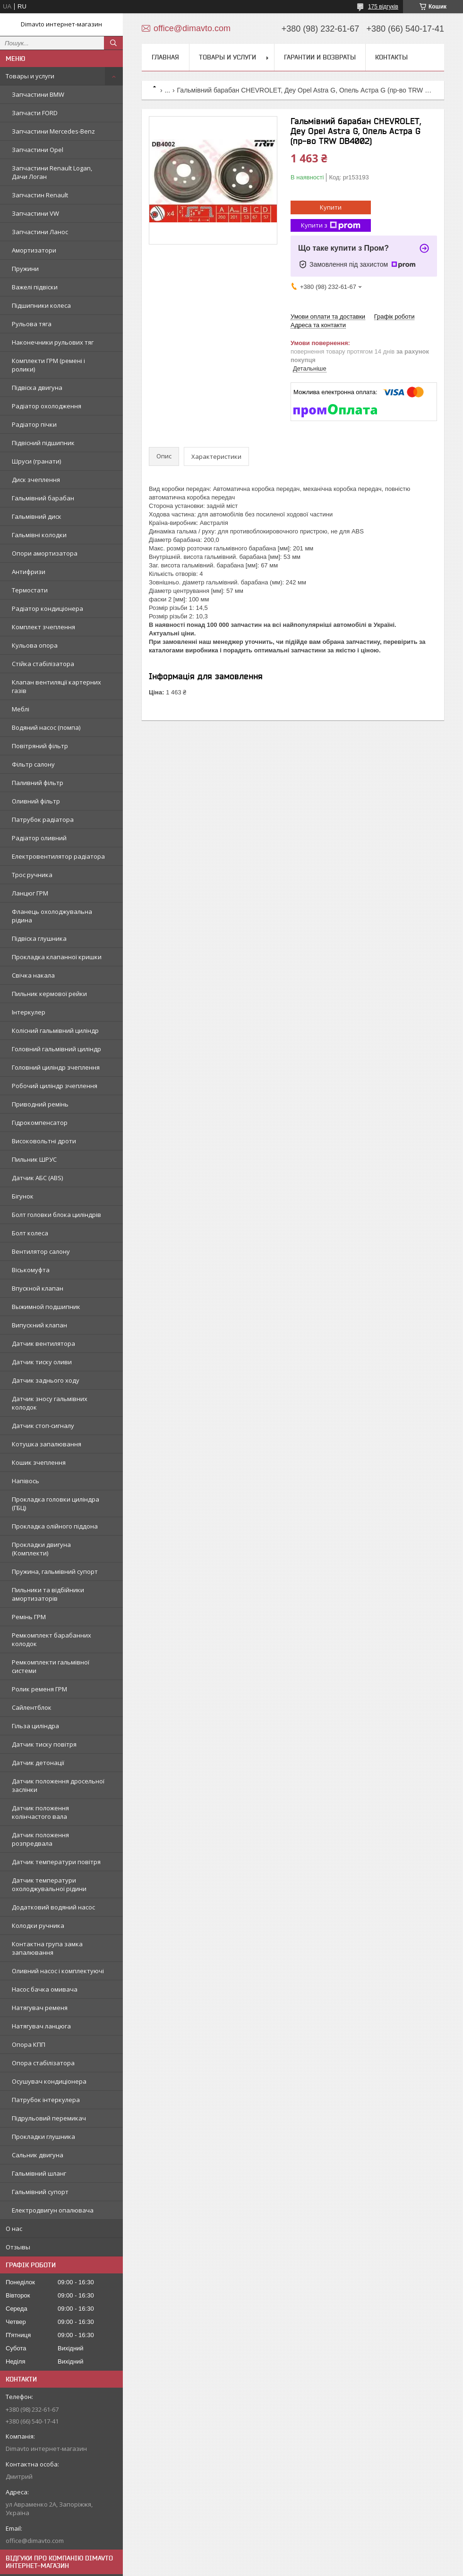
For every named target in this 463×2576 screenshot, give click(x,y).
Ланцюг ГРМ (30, 893)
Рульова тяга (31, 324)
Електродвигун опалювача (53, 2210)
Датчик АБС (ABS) (37, 1178)
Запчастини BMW (38, 94)
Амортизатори (34, 250)
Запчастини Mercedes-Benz (53, 131)
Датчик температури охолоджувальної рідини (49, 1884)
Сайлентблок (31, 1707)
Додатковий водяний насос (53, 1907)
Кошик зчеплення (39, 1462)
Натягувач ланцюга (41, 2026)
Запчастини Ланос (40, 232)
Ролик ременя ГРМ (39, 1689)
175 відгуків (383, 6)
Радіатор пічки (34, 424)
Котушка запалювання (46, 1444)
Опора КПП (28, 2044)
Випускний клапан (39, 1325)
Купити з (330, 225)
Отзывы (18, 2247)
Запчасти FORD (35, 113)
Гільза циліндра (35, 1726)
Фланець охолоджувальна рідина (52, 915)
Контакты (391, 57)
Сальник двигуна (37, 2155)
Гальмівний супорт (40, 2191)
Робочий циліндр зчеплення (54, 1085)
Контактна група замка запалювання (47, 1948)
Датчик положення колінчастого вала (40, 1812)
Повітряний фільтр (40, 746)
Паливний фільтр (37, 782)
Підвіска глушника (39, 938)
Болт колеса (30, 1233)
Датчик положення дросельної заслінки (58, 1785)
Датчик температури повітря (56, 1862)
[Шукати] (113, 43)
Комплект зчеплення (43, 627)
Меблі (20, 709)
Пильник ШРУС (34, 1159)
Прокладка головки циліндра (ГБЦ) (55, 1503)
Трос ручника (32, 874)
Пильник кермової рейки (49, 993)
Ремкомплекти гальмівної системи (50, 1666)
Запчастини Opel (37, 149)
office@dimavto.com (35, 2540)
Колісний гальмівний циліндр (55, 1030)
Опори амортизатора (44, 553)
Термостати (30, 590)
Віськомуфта (31, 1270)
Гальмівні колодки (39, 535)
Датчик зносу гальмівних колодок (49, 1402)
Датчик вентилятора (43, 1343)
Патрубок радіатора (43, 819)
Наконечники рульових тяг (53, 342)
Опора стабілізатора (43, 2063)
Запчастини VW (35, 213)
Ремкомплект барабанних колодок (51, 1639)
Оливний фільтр (36, 801)
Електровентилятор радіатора (58, 856)
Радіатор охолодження (46, 406)
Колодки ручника (38, 1925)
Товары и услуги (30, 76)
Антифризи (28, 571)
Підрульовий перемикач (49, 2118)
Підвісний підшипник (43, 443)
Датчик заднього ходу (45, 1380)
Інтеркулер (28, 1012)
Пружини (25, 268)
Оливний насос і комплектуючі (58, 1971)
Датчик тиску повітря (44, 1744)
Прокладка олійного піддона (55, 1526)
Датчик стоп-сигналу (43, 1425)
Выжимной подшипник (46, 1306)
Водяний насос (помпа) (46, 727)
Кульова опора (35, 645)
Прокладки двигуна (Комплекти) (41, 1548)
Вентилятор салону (41, 1251)
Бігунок (23, 1196)
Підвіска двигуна (37, 387)
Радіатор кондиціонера (47, 608)
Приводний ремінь (40, 1104)
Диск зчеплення (36, 479)
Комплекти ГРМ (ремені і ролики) (48, 364)
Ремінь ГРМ (29, 1617)
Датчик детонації (38, 1762)
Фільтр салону (33, 764)
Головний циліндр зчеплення (56, 1067)
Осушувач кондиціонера (49, 2081)
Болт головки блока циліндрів (56, 1214)
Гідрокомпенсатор (40, 1122)
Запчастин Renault (40, 195)
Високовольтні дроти (44, 1141)
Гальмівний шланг (39, 2173)
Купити (331, 207)
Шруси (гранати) (36, 461)
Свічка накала (33, 975)
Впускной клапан (37, 1288)
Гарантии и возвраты (320, 57)
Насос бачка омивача (44, 1989)
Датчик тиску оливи (42, 1362)
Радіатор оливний (39, 838)
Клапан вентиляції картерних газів (56, 686)
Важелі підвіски (35, 287)
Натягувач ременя (40, 2007)
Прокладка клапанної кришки (57, 957)
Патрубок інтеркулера (46, 2099)
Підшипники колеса (41, 305)
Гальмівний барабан (43, 498)
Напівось (25, 1481)
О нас (14, 2228)
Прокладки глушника (43, 2136)
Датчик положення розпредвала (40, 1839)
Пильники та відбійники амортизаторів (48, 1594)
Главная (165, 57)
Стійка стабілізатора (43, 663)
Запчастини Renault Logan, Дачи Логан (52, 172)
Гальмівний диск (36, 516)
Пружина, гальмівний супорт (55, 1571)
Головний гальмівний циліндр (56, 1049)
